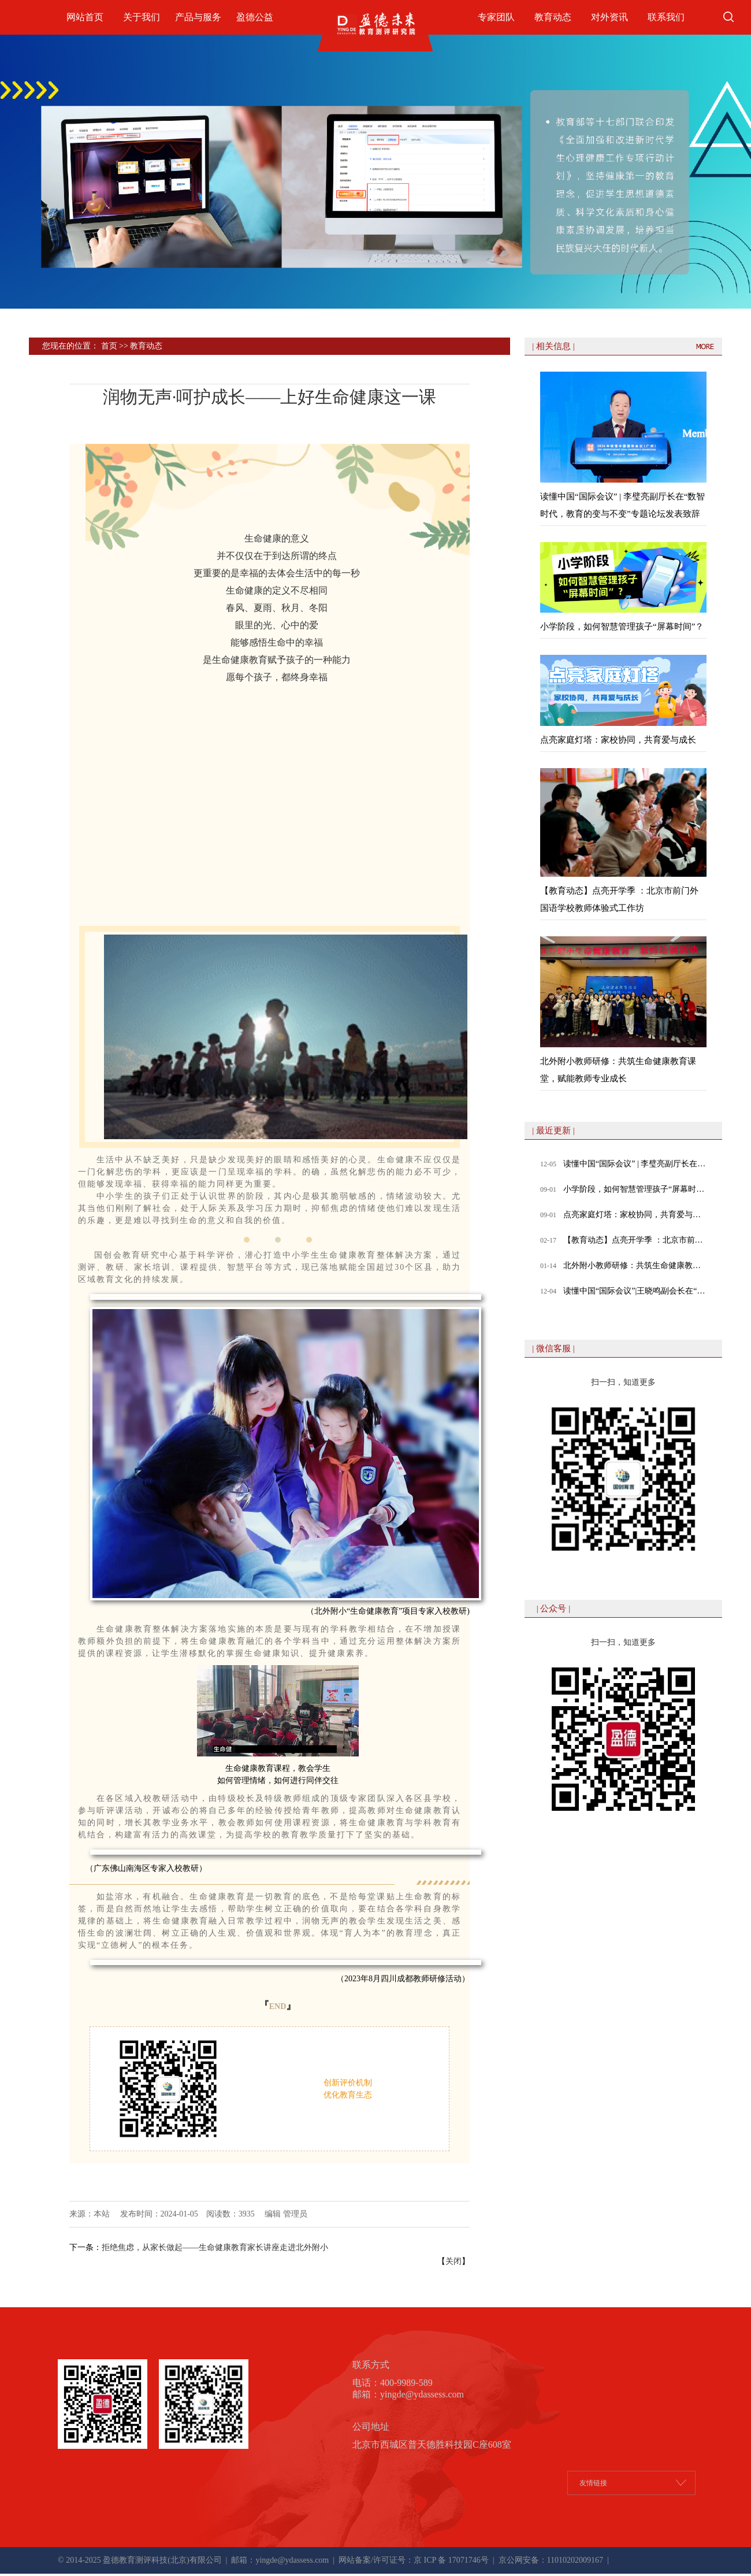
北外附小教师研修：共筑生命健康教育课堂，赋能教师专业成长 (635, 1265)
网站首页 (84, 17)
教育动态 (552, 17)
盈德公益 (254, 17)
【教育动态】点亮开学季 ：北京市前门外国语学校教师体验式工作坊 (635, 1240)
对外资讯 (609, 17)
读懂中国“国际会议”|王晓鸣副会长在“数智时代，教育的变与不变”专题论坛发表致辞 (635, 1291)
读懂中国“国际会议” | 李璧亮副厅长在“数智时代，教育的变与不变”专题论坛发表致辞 (635, 1163)
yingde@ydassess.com (292, 2560)
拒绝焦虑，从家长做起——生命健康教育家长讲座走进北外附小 (215, 2247)
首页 (109, 346)
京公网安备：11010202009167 (549, 2560)
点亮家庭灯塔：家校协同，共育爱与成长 (635, 1214)
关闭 (453, 2261)
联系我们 (666, 17)
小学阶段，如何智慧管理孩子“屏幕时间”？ (635, 1189)
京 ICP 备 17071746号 (451, 2560)
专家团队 (496, 17)
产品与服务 (198, 17)
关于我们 (141, 17)
